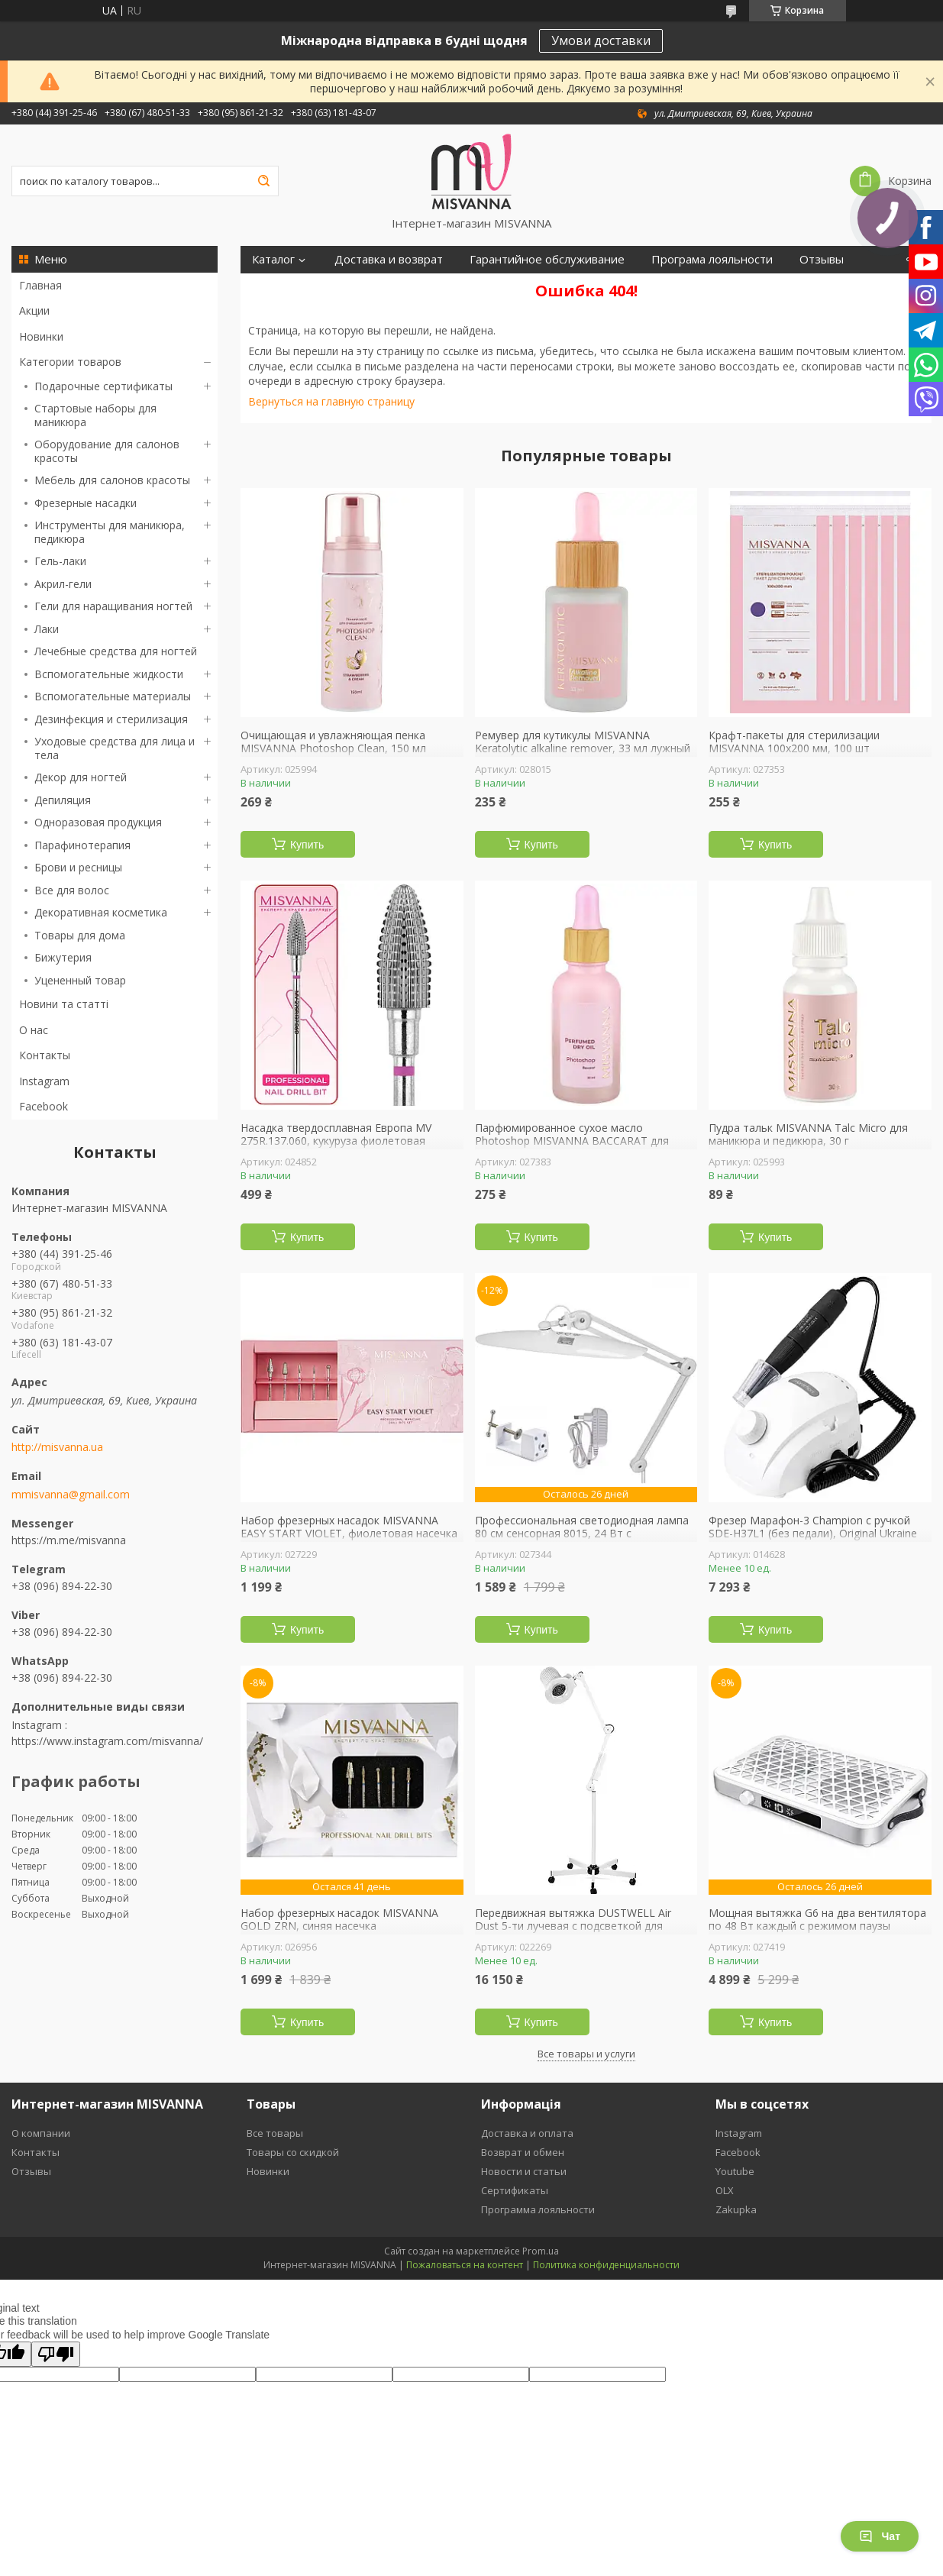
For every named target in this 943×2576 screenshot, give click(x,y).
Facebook (43, 1106)
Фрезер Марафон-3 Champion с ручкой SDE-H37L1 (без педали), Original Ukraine (813, 1527)
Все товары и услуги (586, 2053)
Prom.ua (540, 2251)
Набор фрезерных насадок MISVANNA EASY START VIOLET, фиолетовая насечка (349, 1527)
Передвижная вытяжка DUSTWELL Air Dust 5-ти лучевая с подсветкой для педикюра (573, 1926)
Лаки (46, 629)
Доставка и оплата (527, 2133)
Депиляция (62, 800)
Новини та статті (63, 1004)
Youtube (734, 2171)
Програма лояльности (712, 259)
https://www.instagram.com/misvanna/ (107, 1741)
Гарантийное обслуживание (547, 259)
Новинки (41, 336)
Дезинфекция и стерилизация (111, 719)
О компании (40, 2133)
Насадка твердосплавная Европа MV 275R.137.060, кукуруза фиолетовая (336, 1134)
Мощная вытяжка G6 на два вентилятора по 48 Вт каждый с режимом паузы (817, 1919)
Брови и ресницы (78, 867)
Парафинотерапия (82, 845)
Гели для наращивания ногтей (113, 606)
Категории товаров (70, 361)
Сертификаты (514, 2190)
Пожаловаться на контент (464, 2264)
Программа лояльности (538, 2209)
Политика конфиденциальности (606, 2264)
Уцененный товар (80, 980)
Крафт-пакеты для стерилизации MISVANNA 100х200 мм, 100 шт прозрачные (794, 749)
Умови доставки (601, 40)
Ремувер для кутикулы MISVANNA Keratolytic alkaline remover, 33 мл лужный (582, 742)
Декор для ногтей (80, 777)
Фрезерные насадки (85, 503)
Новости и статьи (524, 2171)
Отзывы (821, 259)
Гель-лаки (60, 561)
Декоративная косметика (100, 912)
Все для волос (71, 890)
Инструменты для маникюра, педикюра (109, 532)
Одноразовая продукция (98, 822)
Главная (40, 285)
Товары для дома (79, 935)
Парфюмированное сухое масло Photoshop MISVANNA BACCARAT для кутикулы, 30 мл (572, 1141)
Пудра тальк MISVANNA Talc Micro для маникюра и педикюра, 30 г (808, 1134)
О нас (33, 1030)
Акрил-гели (63, 584)
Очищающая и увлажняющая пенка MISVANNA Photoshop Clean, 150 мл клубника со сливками (333, 749)
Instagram (44, 1081)
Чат (879, 2536)
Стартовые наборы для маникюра (95, 415)
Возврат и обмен (522, 2152)
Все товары (275, 2133)
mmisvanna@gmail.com (70, 1494)
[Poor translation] (55, 2354)
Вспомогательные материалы (112, 696)
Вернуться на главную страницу (331, 401)
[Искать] (263, 181)
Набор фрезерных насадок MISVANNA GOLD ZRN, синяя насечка (339, 1919)
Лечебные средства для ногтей (115, 651)
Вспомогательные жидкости (108, 674)
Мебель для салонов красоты (112, 480)
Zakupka (736, 2209)
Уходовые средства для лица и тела (114, 748)
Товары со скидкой (293, 2152)
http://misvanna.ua (57, 1447)
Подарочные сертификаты (103, 386)
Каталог (273, 259)
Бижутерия (63, 957)
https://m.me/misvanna (68, 1540)
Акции (34, 310)
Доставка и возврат (388, 259)
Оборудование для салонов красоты (106, 451)
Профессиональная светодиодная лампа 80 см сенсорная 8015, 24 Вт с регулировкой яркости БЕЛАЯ (582, 1534)
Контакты (44, 1055)
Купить (307, 845)
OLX (724, 2190)
